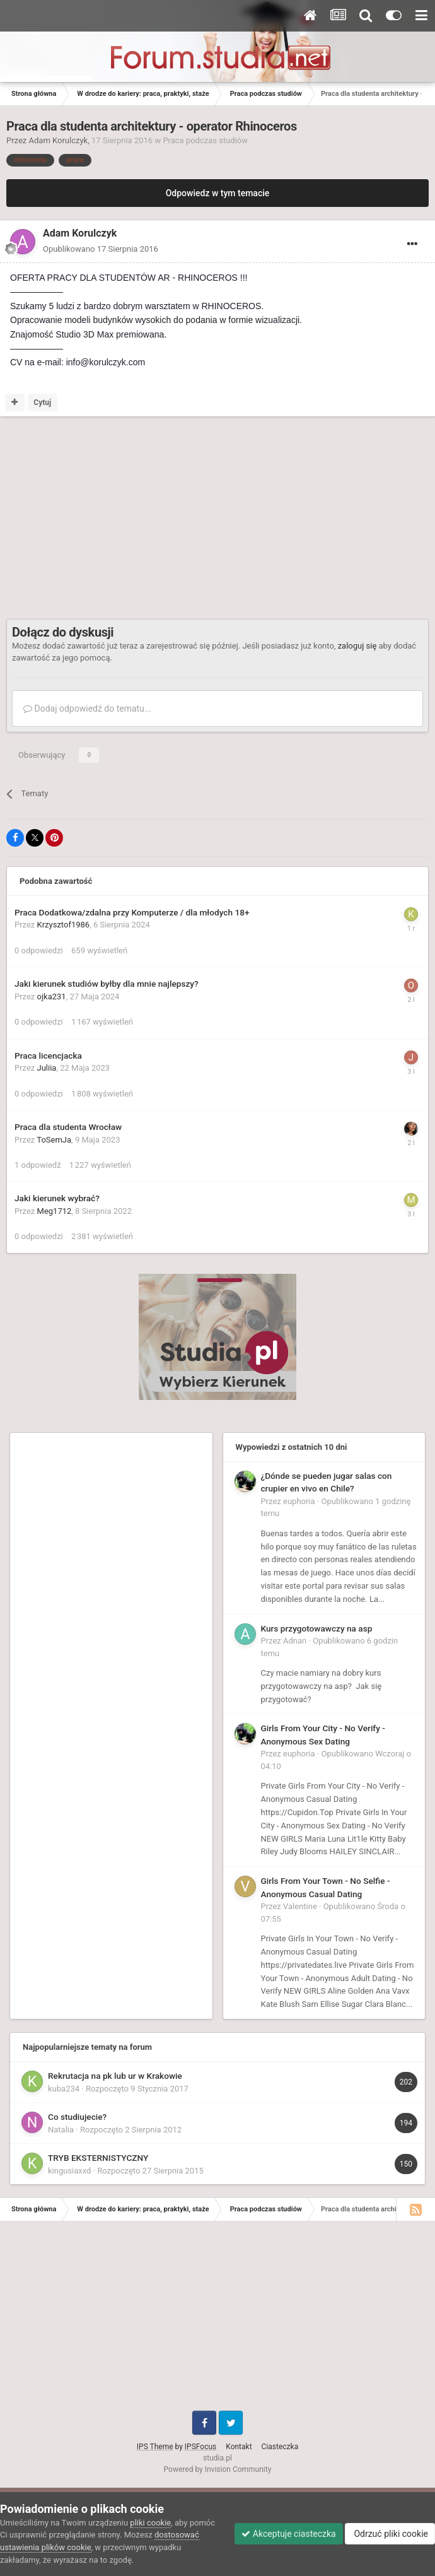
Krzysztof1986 (63, 924)
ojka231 (51, 996)
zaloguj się (357, 645)
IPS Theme (155, 2446)
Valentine (300, 1906)
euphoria (299, 1501)
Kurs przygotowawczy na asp (317, 1628)
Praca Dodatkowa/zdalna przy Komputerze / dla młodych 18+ (131, 912)
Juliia (47, 1068)
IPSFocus (200, 2446)
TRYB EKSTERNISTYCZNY (98, 2158)
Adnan (294, 1640)
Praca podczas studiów (205, 140)
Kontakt (239, 2446)
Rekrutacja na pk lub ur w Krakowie (115, 2076)
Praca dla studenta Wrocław (68, 1127)
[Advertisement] (153, 518)
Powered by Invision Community (218, 2469)
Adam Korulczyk (58, 140)
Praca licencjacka (48, 1055)
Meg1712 (54, 1211)
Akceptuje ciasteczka (288, 2534)
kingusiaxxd (69, 2170)
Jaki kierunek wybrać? (57, 1198)
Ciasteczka (280, 2446)
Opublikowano (100, 249)
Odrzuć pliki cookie (390, 2534)
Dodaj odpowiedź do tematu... (87, 708)
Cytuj (42, 402)
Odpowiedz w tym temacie (218, 193)
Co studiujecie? (77, 2117)
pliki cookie (150, 2522)
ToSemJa (54, 1139)
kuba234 (63, 2088)
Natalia (61, 2129)
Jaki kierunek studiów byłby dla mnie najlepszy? (106, 984)
